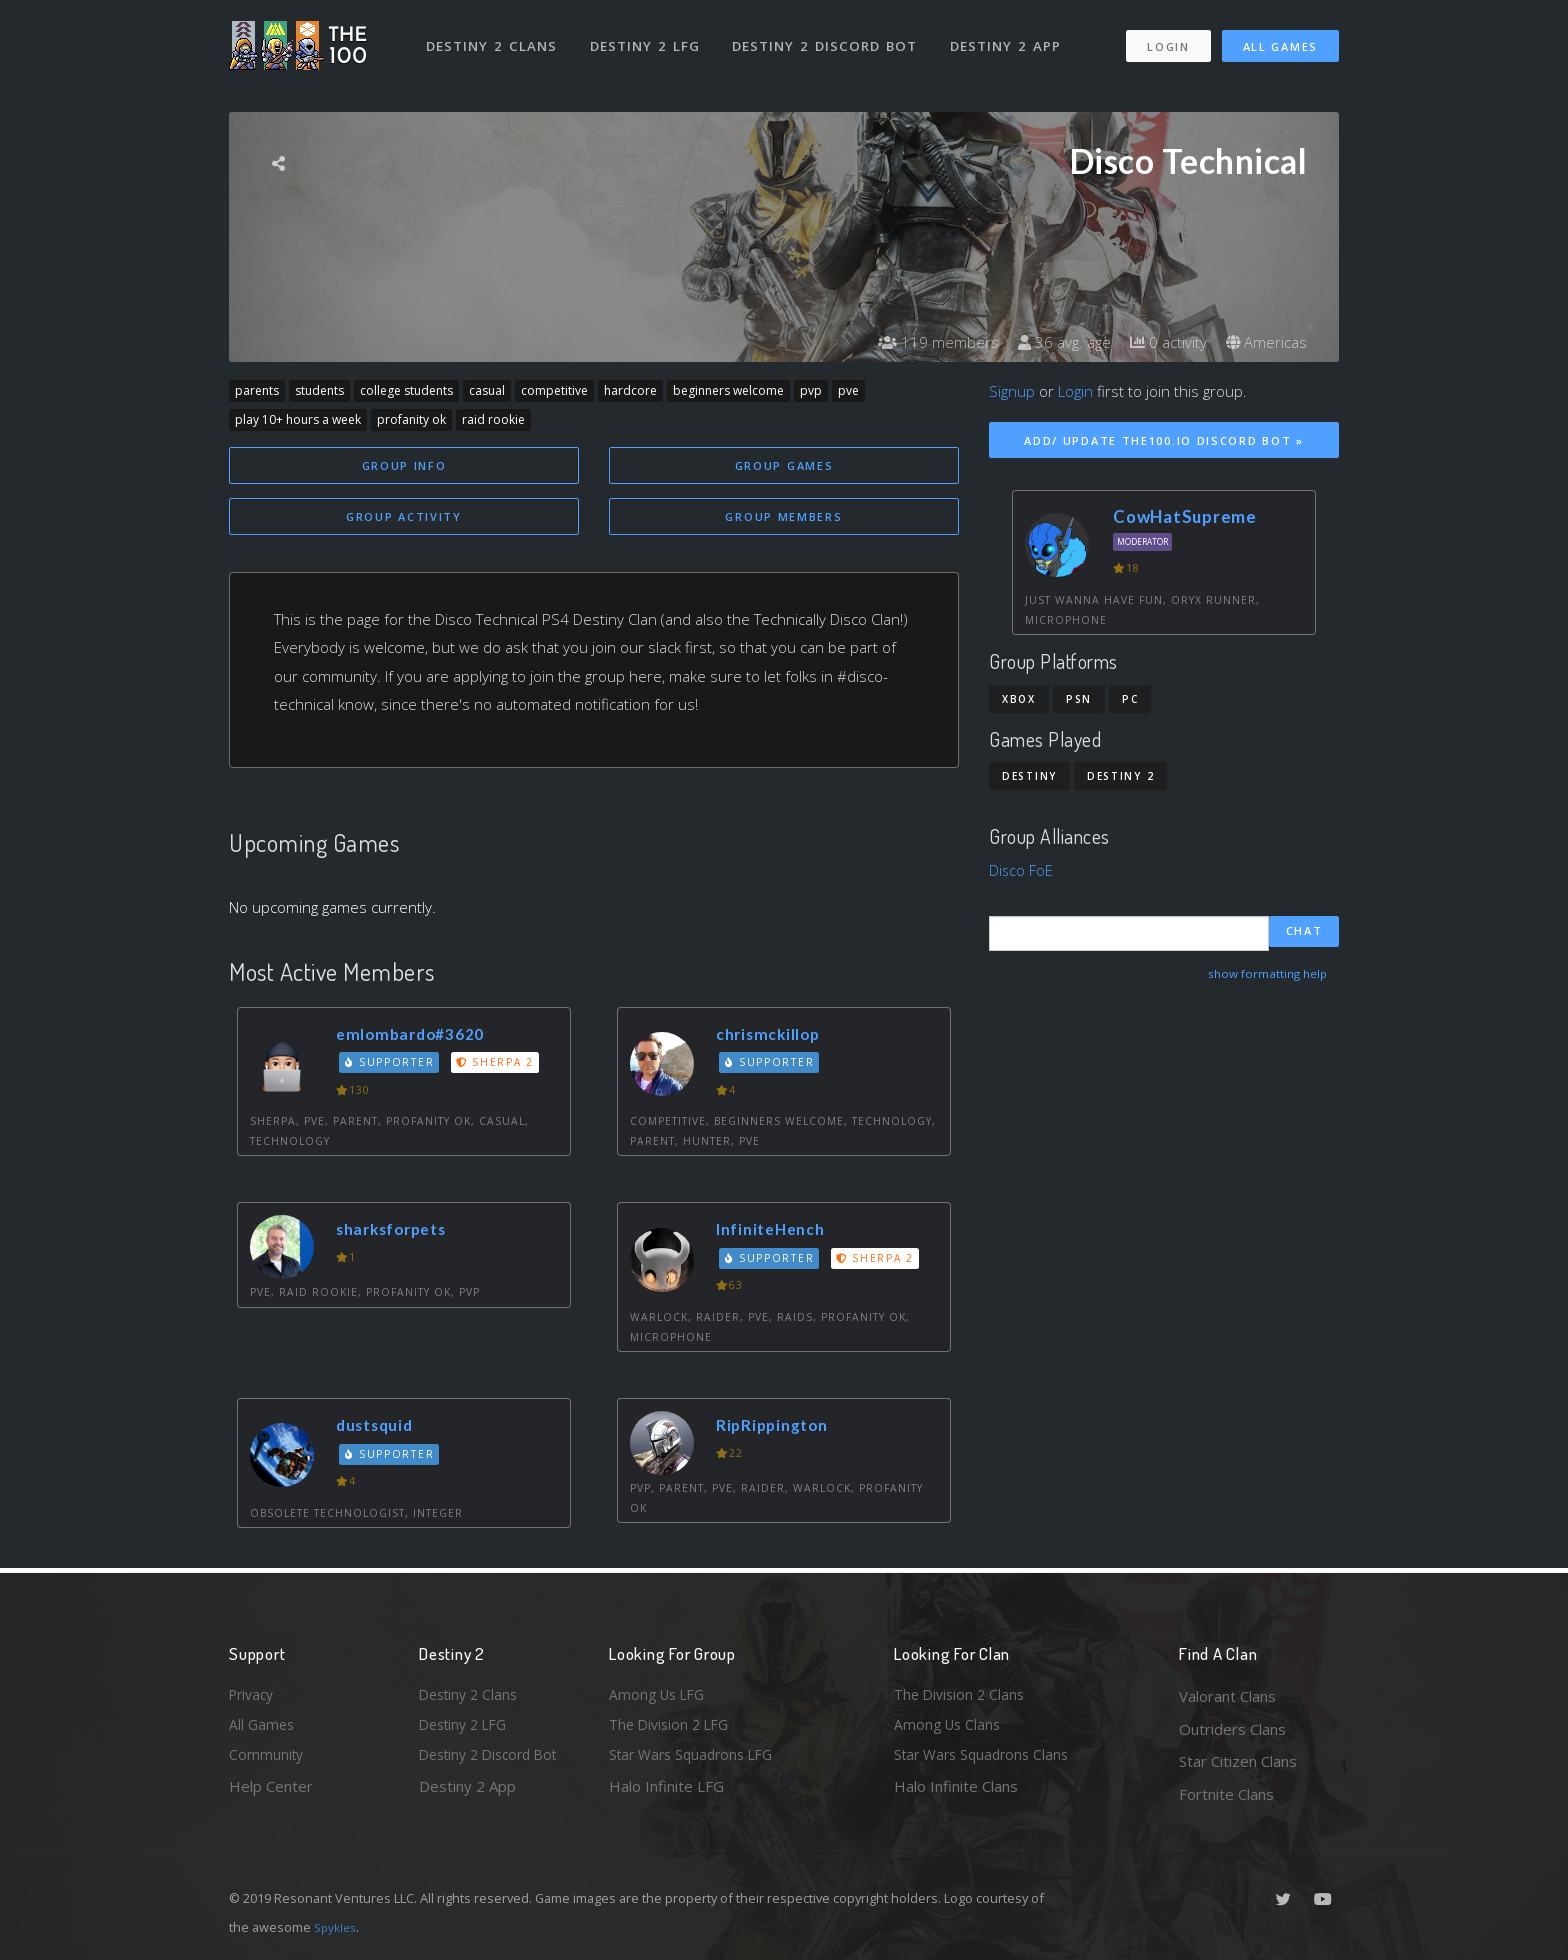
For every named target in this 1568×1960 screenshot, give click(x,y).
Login (1167, 38)
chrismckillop (774, 1036)
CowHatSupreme (1185, 516)
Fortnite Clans (1226, 1794)
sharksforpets (399, 1232)
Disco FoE (1021, 870)
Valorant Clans (1227, 1696)
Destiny (1029, 776)
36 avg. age (1053, 342)
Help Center (271, 1794)
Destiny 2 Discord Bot (829, 38)
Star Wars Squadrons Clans (986, 1761)
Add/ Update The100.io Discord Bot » (1164, 440)
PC (1130, 699)
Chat (1304, 932)
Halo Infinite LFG (666, 1794)
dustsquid (379, 1428)
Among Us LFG (660, 1696)
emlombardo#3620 (417, 1036)
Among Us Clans (949, 1729)
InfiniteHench (778, 1232)
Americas (1264, 342)
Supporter (393, 1066)
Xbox (1019, 699)
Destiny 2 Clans (493, 38)
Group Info (404, 465)
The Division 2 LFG (673, 1729)
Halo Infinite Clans (956, 1794)
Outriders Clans (1232, 1729)
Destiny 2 (1120, 776)
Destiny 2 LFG (648, 38)
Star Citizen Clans (1238, 1761)
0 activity (1162, 342)
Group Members (783, 518)
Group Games (784, 465)
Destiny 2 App (1011, 38)
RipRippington (778, 1428)
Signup (1012, 391)
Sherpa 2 (500, 1066)
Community (267, 1761)
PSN (1079, 699)
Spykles (337, 1927)
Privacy (254, 1696)
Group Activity (404, 518)
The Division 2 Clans (962, 1696)
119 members (924, 342)
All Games (1280, 38)
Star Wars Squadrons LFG (697, 1761)
